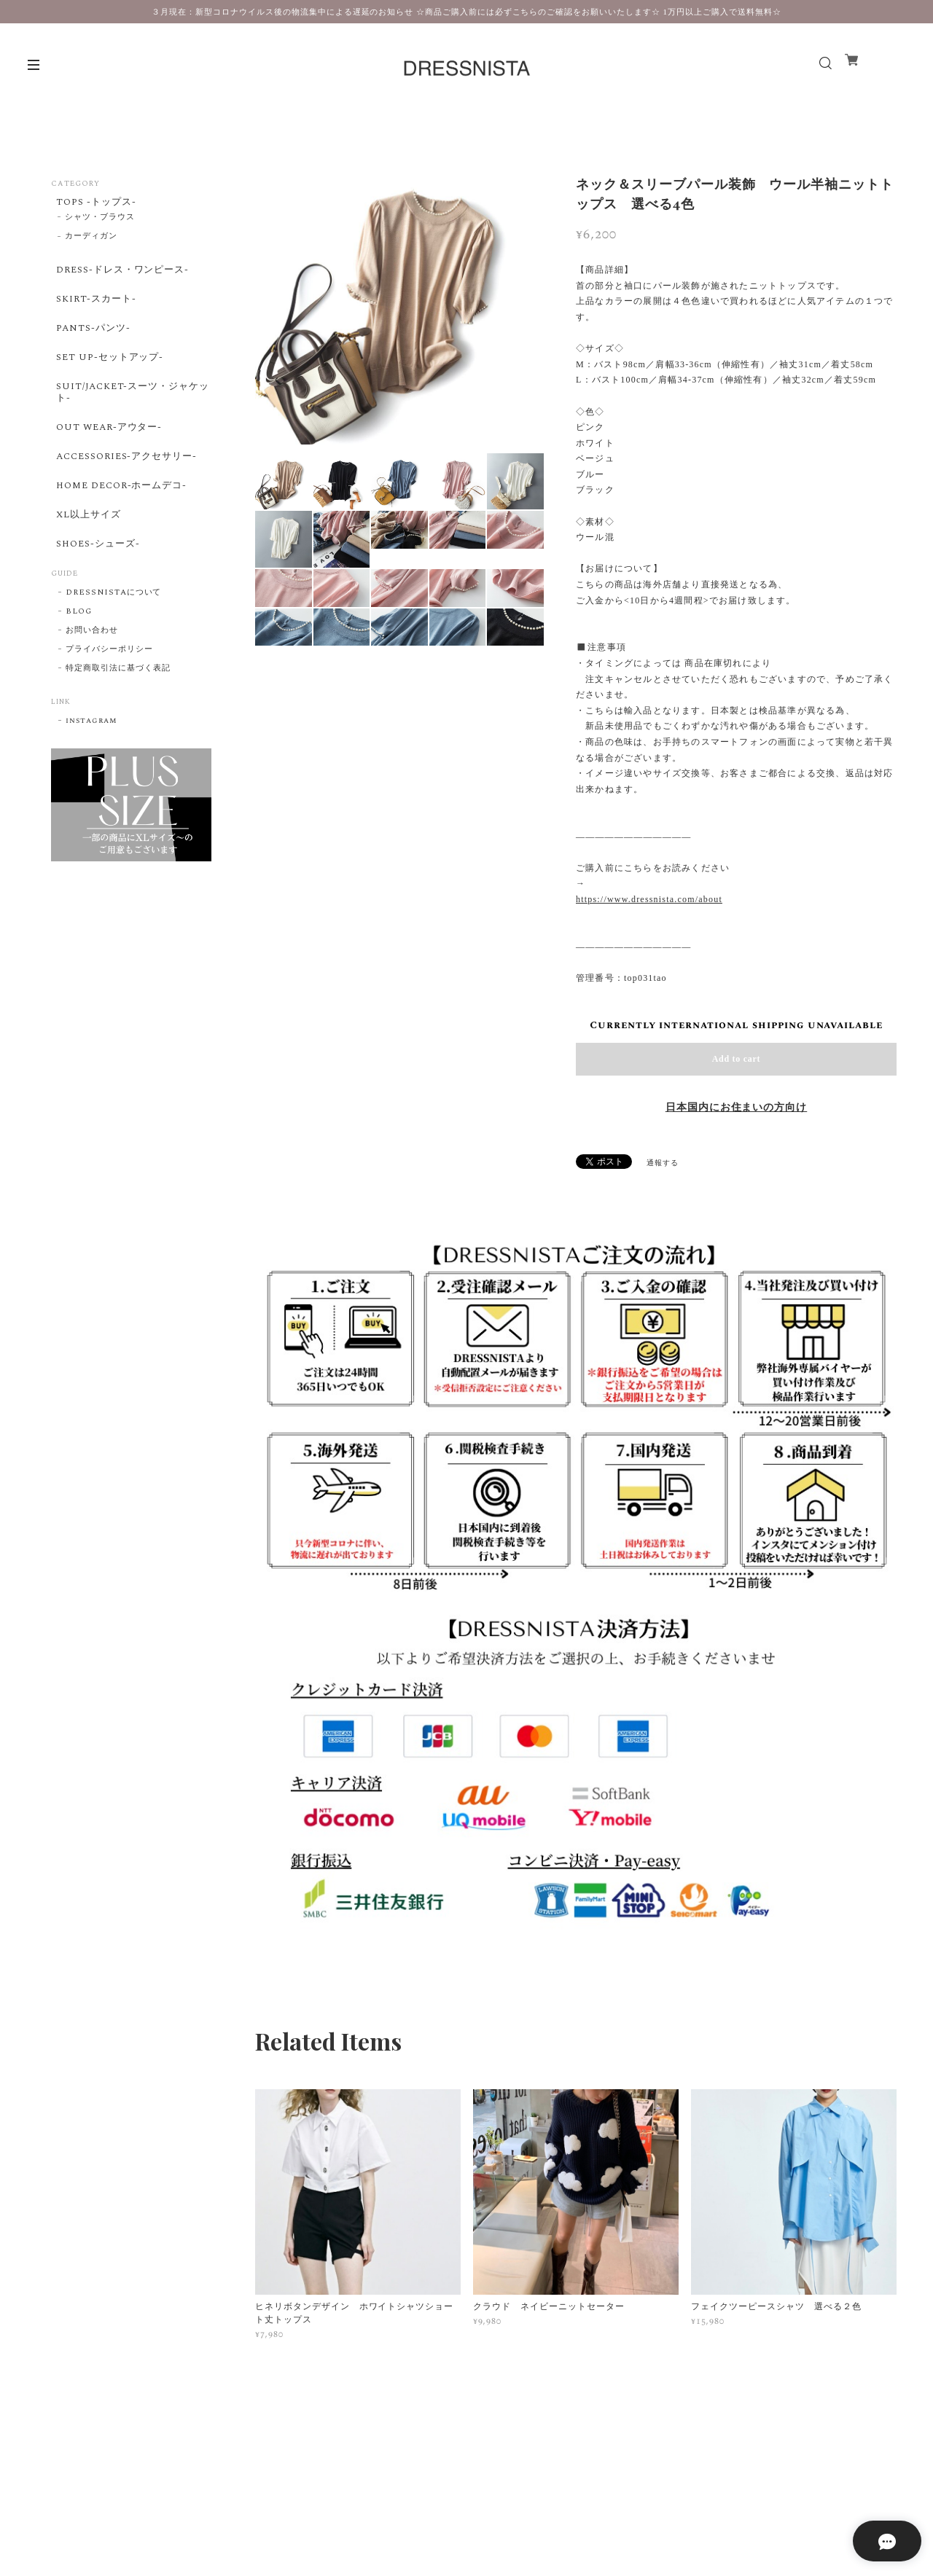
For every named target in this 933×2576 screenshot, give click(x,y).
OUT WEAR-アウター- (108, 459)
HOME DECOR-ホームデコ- (121, 527)
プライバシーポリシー (109, 704)
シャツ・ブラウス (100, 222)
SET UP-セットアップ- (108, 378)
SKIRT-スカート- (93, 310)
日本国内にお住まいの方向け (736, 1107)
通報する (663, 1163)
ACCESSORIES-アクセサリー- (127, 493)
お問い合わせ (92, 686)
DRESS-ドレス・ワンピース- (122, 276)
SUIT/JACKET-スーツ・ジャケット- (127, 418)
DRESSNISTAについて (113, 648)
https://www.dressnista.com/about (649, 899)
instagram (91, 776)
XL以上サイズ (86, 561)
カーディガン (91, 241)
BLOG (79, 667)
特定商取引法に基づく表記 (118, 723)
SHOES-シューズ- (96, 595)
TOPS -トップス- (94, 203)
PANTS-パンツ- (90, 344)
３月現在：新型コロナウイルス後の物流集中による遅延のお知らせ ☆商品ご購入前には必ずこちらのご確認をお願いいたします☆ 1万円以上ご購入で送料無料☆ (466, 11)
